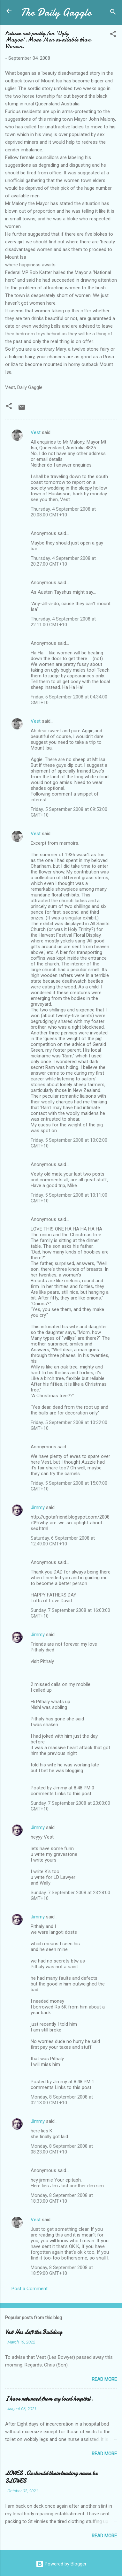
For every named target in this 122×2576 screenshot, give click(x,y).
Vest (36, 432)
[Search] (113, 13)
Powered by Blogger (61, 2564)
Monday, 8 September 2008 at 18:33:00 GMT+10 (62, 2198)
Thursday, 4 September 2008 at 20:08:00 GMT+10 (63, 512)
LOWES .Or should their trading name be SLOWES (51, 2477)
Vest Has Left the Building (33, 2332)
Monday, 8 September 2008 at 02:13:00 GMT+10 (62, 2100)
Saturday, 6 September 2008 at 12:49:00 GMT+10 (63, 1541)
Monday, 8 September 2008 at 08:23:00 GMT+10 (62, 2149)
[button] (113, 35)
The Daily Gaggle (55, 12)
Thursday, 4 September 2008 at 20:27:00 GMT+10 (63, 561)
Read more (104, 2379)
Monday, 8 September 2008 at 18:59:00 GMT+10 (62, 2270)
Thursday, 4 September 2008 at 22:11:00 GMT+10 (63, 622)
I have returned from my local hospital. (49, 2399)
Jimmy (38, 1507)
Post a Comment (29, 2288)
